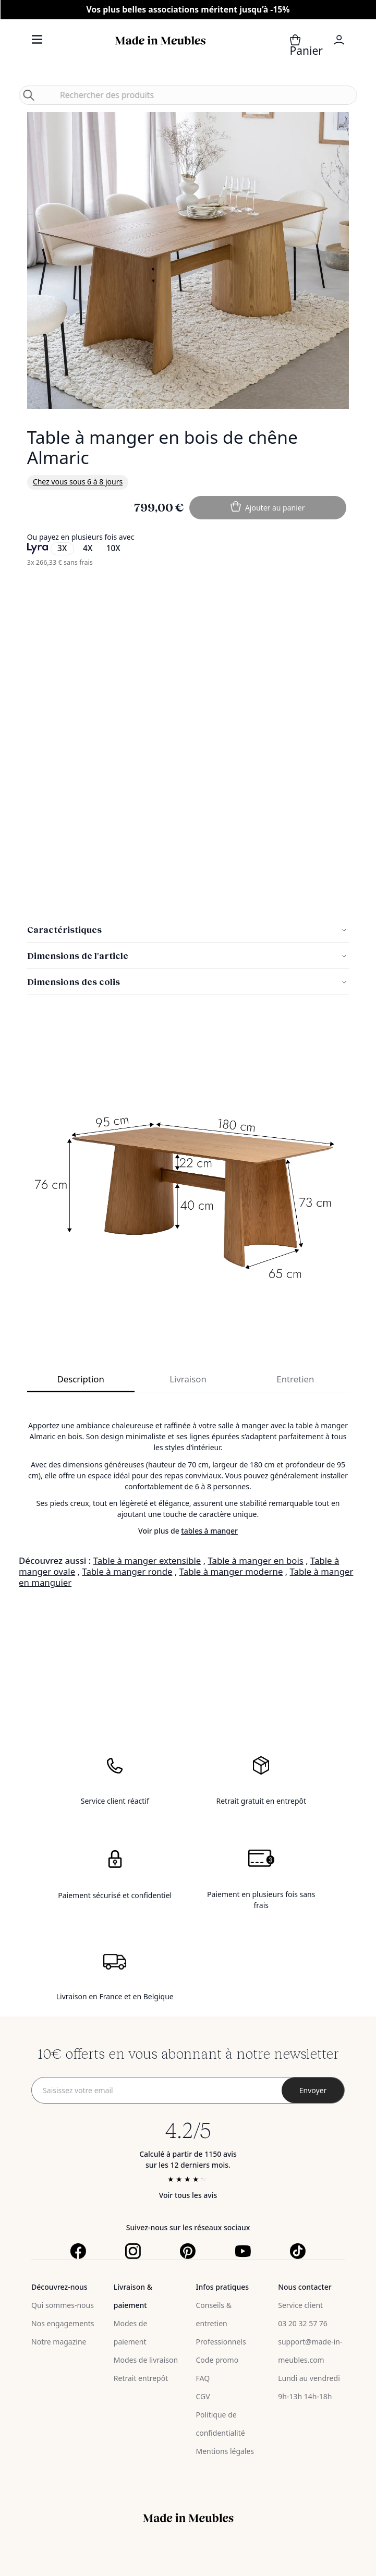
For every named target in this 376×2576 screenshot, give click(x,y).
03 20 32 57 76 (303, 2323)
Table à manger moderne (231, 1571)
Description (80, 1379)
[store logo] (160, 52)
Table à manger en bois (256, 1560)
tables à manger (209, 1531)
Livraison (188, 1379)
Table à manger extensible (147, 1560)
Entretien (295, 1379)
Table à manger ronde (127, 1571)
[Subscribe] (313, 2090)
